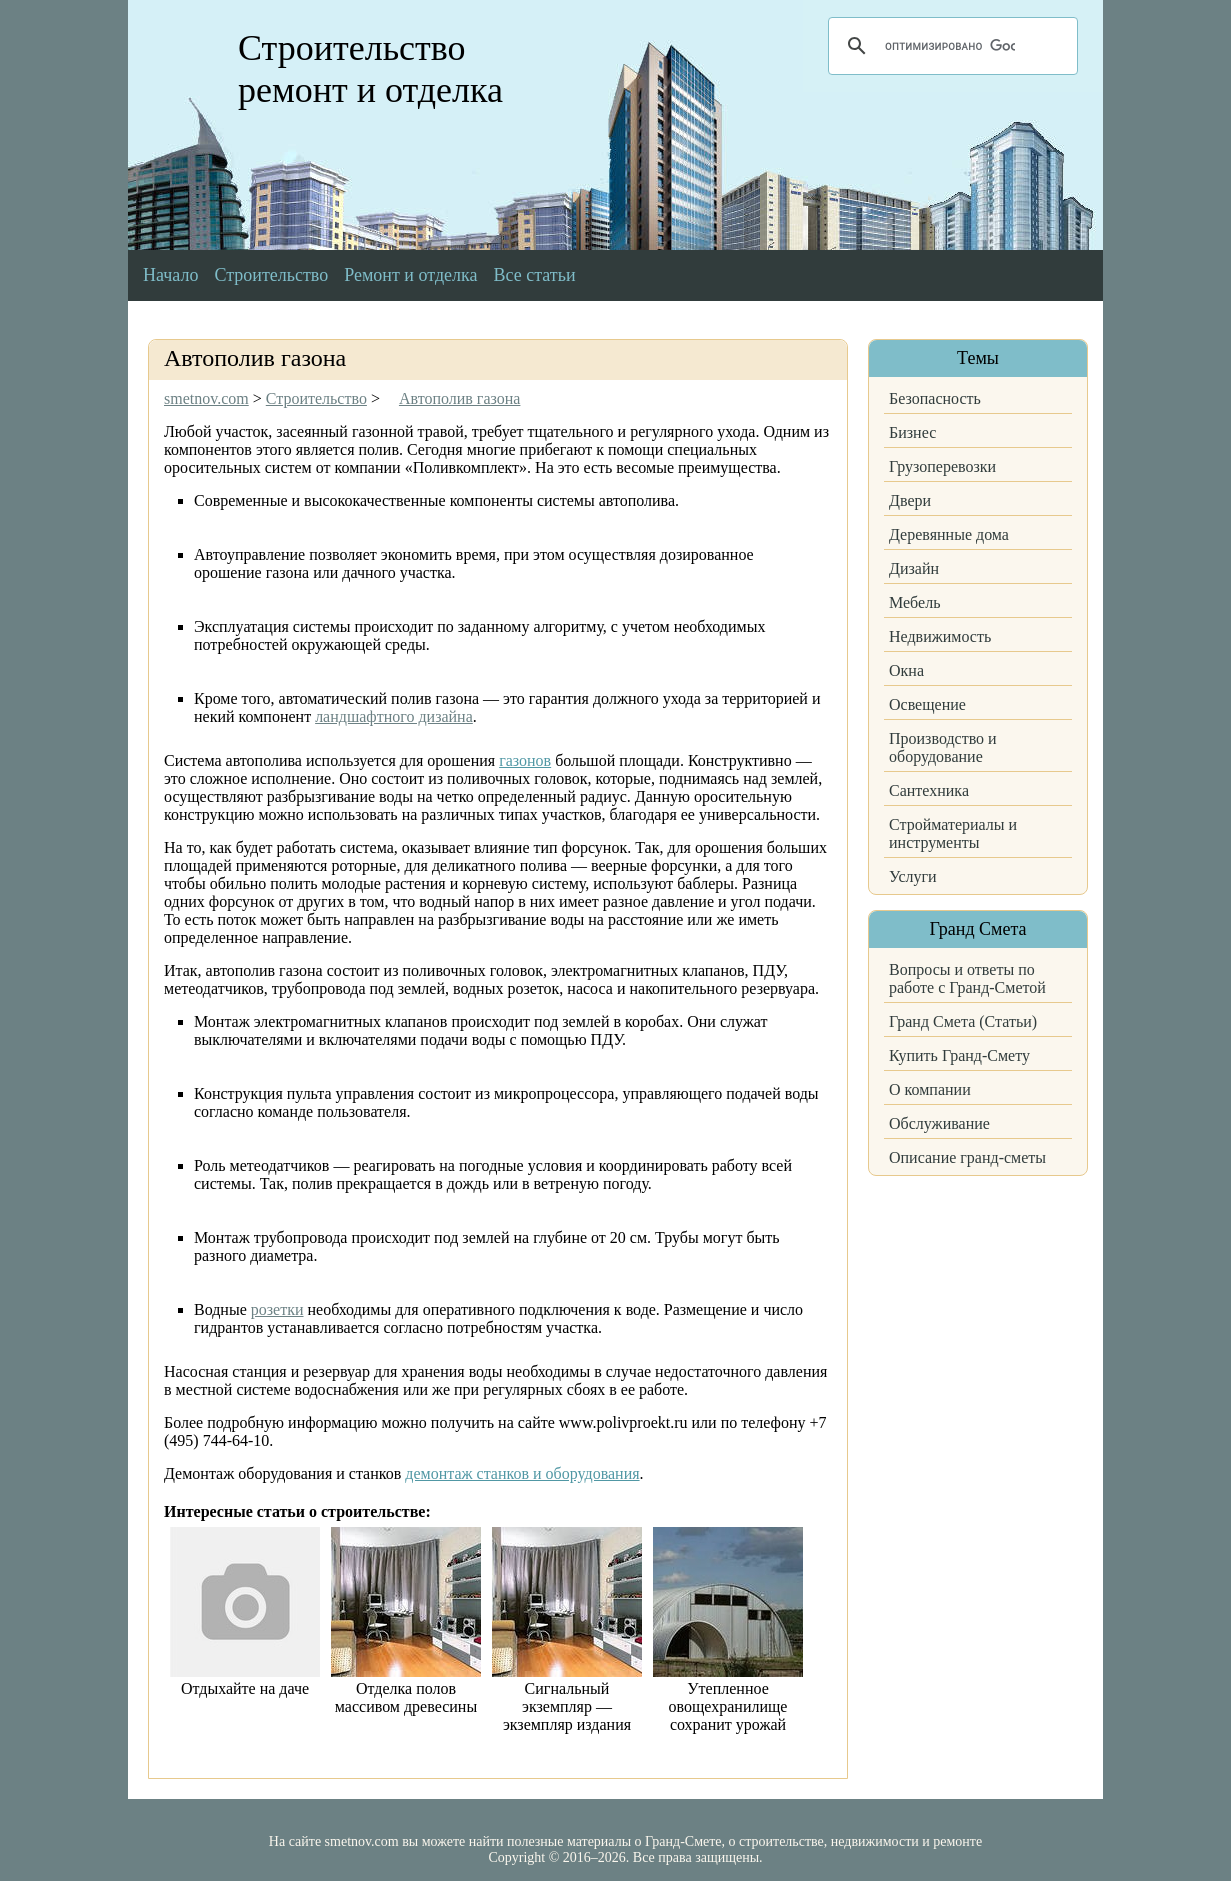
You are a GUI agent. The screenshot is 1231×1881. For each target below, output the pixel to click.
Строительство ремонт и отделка (370, 69)
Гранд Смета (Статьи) (963, 1021)
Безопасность (935, 398)
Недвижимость (940, 636)
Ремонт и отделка (410, 275)
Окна (906, 670)
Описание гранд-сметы (967, 1157)
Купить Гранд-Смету (959, 1055)
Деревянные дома (949, 534)
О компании (930, 1089)
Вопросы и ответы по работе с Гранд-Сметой (967, 978)
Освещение (927, 704)
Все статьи (535, 275)
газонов (525, 760)
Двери (910, 500)
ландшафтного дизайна (394, 716)
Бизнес (912, 432)
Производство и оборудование (943, 747)
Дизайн (914, 568)
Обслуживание (939, 1123)
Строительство (271, 275)
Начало (170, 275)
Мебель (914, 602)
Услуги (913, 876)
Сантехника (929, 790)
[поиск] (950, 46)
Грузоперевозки (942, 466)
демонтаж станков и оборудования (522, 1473)
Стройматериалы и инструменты (953, 833)
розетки (277, 1309)
